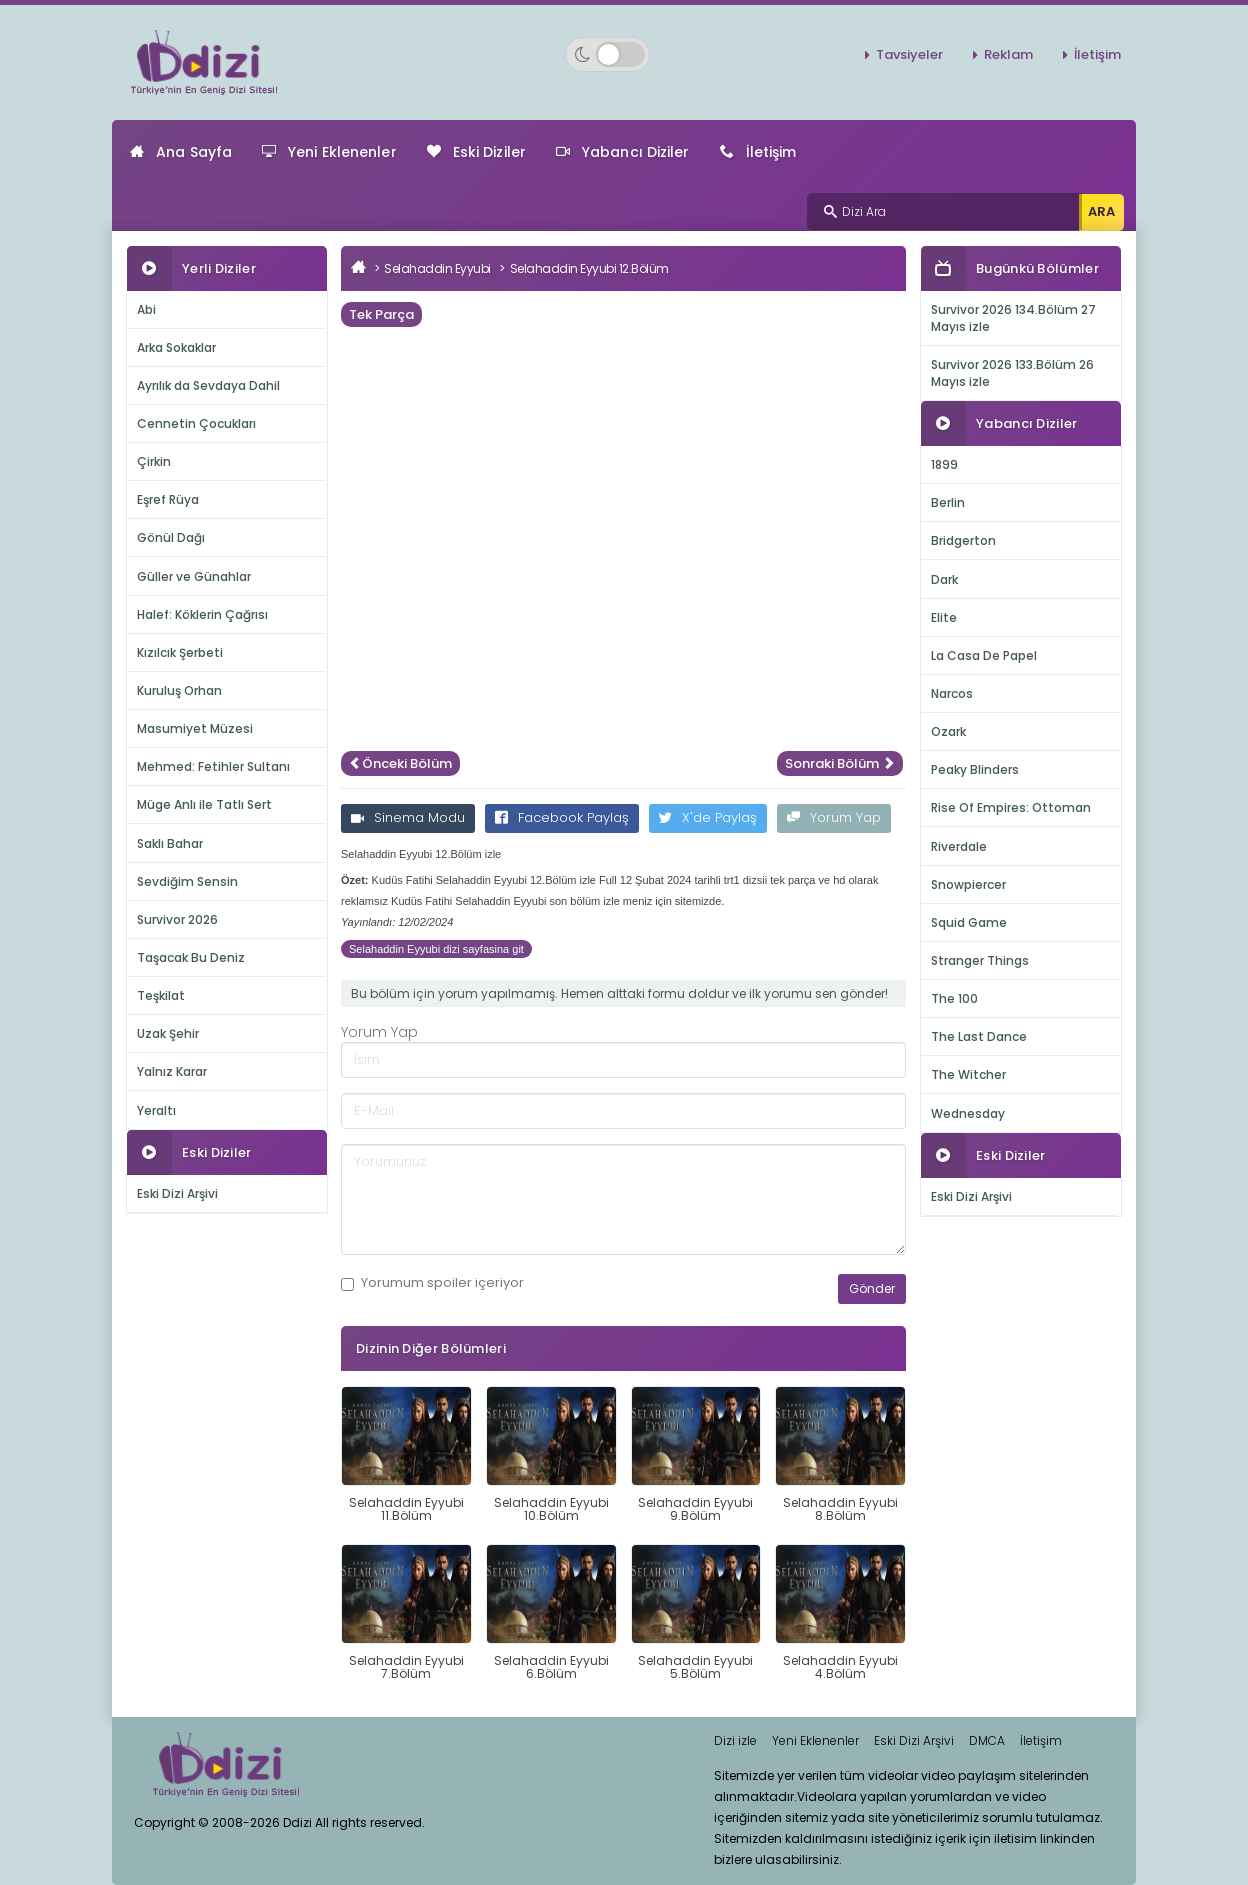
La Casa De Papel (984, 655)
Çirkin (154, 461)
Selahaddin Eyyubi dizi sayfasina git (436, 949)
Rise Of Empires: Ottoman (1011, 807)
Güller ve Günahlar (194, 576)
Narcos (952, 693)
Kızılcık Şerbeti (180, 652)
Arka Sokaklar (176, 347)
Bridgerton (963, 540)
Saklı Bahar (170, 843)
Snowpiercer (968, 884)
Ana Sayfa (181, 152)
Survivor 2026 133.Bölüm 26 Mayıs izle (1012, 373)
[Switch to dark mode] (607, 54)
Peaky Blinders (975, 769)
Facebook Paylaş (562, 817)
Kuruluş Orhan (179, 690)
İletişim (1097, 54)
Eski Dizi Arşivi (177, 1193)
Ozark (948, 731)
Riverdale (959, 846)
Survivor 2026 (177, 919)
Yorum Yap (834, 817)
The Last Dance (979, 1036)
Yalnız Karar (172, 1071)
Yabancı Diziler (623, 152)
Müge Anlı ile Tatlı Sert (204, 804)
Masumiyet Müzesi (195, 728)
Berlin (948, 502)
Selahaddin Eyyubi (437, 268)
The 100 (954, 998)
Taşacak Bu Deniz (191, 957)
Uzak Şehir (168, 1033)
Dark (944, 579)
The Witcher (968, 1074)
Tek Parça (381, 314)
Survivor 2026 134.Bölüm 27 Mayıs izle (1013, 318)
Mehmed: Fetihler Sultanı (213, 766)
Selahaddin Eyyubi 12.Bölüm (589, 268)
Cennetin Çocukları (196, 423)
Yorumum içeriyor (432, 1283)
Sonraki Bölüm (840, 763)
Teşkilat (161, 995)
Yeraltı (156, 1110)
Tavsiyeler (909, 54)
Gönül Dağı (171, 537)
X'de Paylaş (708, 817)
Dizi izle (735, 1740)
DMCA (987, 1740)
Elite (944, 617)
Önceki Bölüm (400, 763)
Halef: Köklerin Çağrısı (202, 614)
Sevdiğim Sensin (187, 881)
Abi (146, 309)
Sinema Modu (408, 817)
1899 (944, 464)
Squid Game (969, 922)
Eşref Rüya (168, 499)
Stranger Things (980, 960)
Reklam (1008, 54)
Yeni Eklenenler (329, 152)
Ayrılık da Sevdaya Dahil (208, 385)
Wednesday (968, 1113)
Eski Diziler (476, 152)
